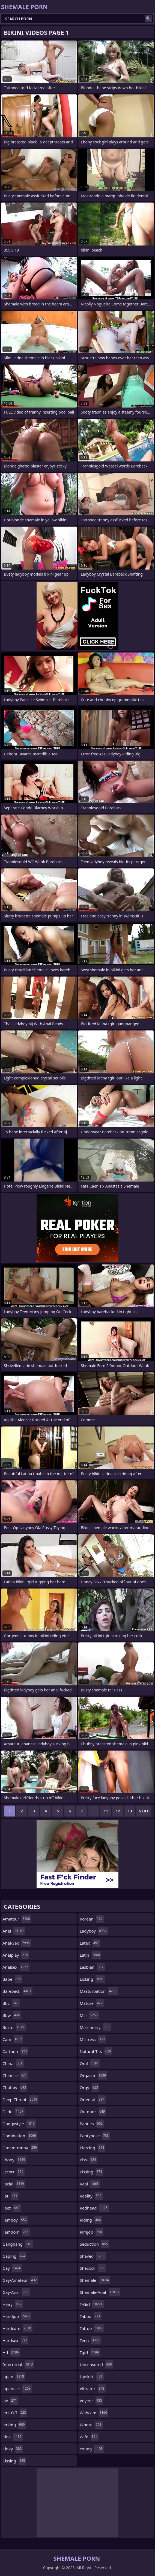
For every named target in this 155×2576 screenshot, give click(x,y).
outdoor (93, 2111)
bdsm (14, 2027)
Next (144, 1810)
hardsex (15, 2340)
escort (13, 2172)
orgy (89, 2087)
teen (90, 2340)
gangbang (17, 2244)
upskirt (92, 2376)
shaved (93, 2256)
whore (91, 2425)
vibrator (93, 2388)
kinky (12, 2449)
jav (10, 2400)
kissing (14, 2461)
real (90, 2184)
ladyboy (94, 1931)
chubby (14, 2087)
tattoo (92, 2328)
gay (12, 2268)
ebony (14, 2160)
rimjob (91, 2232)
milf (89, 2015)
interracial (18, 2364)
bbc (11, 2003)
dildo (13, 2111)
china (13, 2063)
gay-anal (16, 2292)
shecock (93, 2268)
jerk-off (14, 2412)
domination (19, 2136)
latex (90, 1943)
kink (12, 2437)
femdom (16, 2232)
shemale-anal (100, 2292)
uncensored (96, 2364)
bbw (11, 2015)
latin (90, 1955)
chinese (15, 2075)
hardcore (17, 2328)
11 (106, 1810)
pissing (91, 2172)
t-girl (92, 2304)
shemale (95, 2280)
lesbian (92, 1967)
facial (13, 2184)
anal (13, 1931)
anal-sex (16, 1943)
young (92, 2449)
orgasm (93, 2075)
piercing (92, 2148)
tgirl (90, 2352)
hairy (12, 2304)
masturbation (99, 1991)
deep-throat (20, 2099)
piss (88, 2160)
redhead (94, 2208)
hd (11, 2352)
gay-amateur (20, 2280)
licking (92, 1979)
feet (11, 2208)
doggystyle (19, 2123)
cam (12, 2039)
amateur (16, 1919)
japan (13, 2376)
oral (90, 2063)
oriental (93, 2099)
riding (91, 2220)
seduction (94, 2244)
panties (92, 2123)
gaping (14, 2256)
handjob (16, 2316)
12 (118, 1810)
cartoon (15, 2051)
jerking (14, 2425)
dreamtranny (20, 2148)
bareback (17, 1991)
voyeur (91, 2400)
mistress (93, 2039)
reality (91, 2196)
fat (10, 2196)
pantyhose (95, 2136)
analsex (15, 1967)
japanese (17, 2388)
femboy (15, 2220)
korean (92, 1919)
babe (12, 1979)
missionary (95, 2027)
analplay (15, 1955)
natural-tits (96, 2051)
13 (130, 1810)
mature (92, 2003)
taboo (91, 2316)
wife (89, 2437)
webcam (94, 2412)
